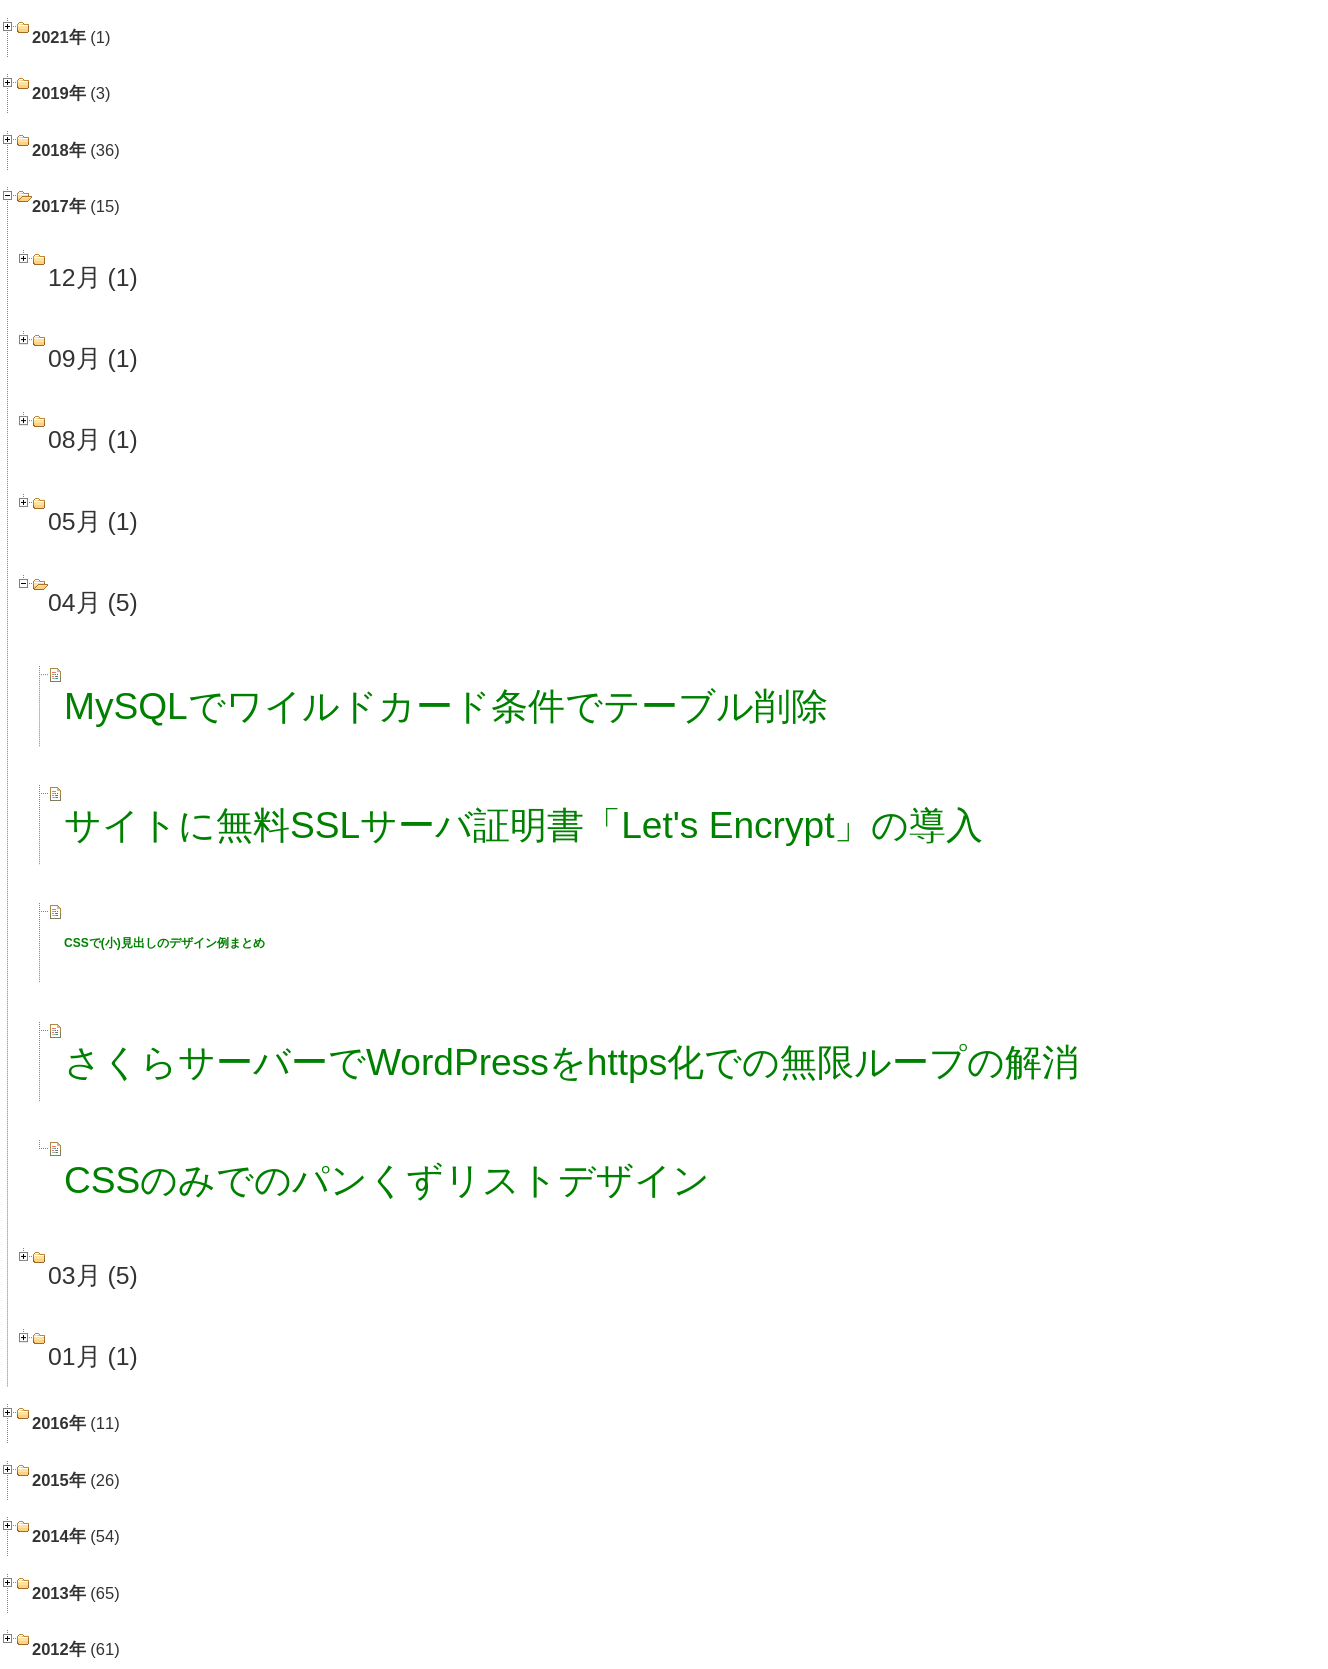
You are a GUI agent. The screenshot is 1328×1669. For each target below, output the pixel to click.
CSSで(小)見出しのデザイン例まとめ (164, 943)
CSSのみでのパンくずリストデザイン (387, 1180)
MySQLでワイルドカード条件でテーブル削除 (446, 706)
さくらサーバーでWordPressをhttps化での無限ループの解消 (571, 1062)
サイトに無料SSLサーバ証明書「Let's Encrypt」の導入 (524, 825)
